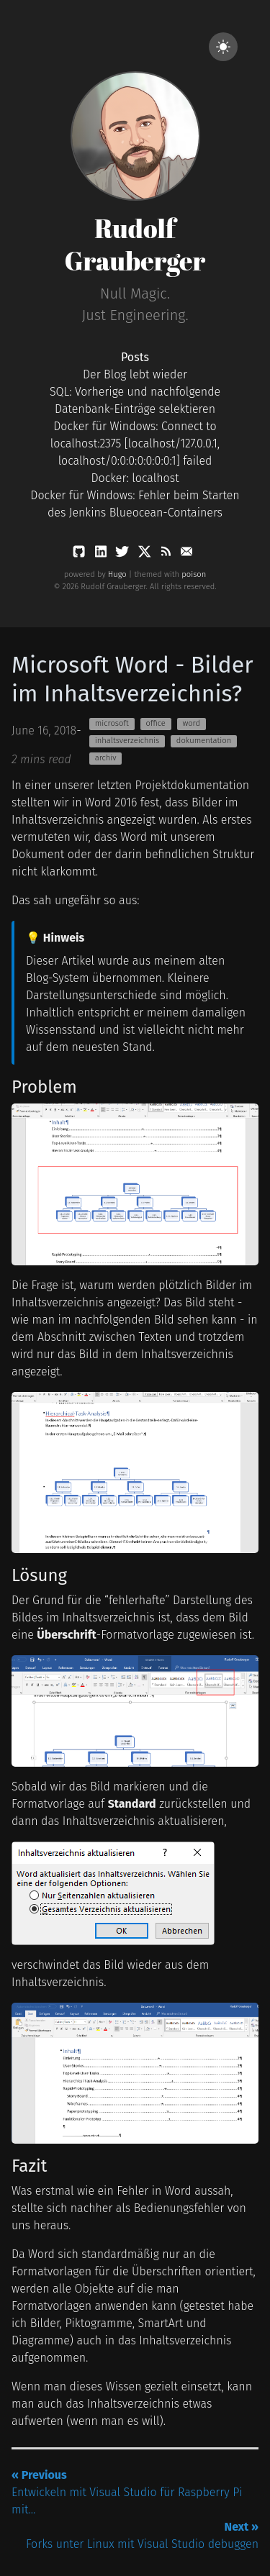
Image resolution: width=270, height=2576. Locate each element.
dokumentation (203, 740)
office (155, 723)
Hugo (117, 574)
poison (193, 574)
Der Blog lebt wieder (135, 374)
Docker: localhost (135, 478)
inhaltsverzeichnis (127, 740)
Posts (135, 357)
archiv (106, 758)
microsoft (112, 723)
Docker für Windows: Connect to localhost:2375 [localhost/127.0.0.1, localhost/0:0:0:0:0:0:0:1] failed (135, 443)
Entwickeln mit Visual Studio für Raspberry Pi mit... (127, 2492)
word (191, 723)
